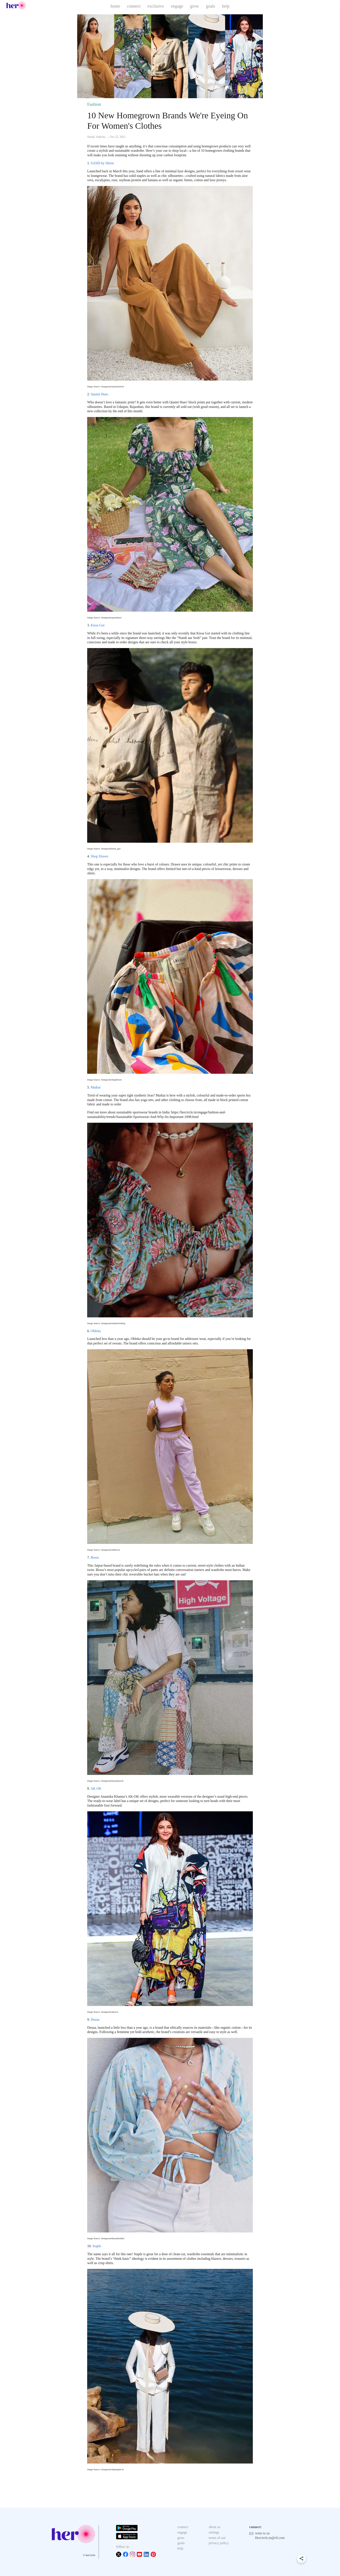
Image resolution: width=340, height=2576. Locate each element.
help (225, 6)
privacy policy (219, 2543)
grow (194, 6)
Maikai (95, 1087)
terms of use (217, 2538)
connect (134, 6)
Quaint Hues (99, 394)
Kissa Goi (98, 625)
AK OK (95, 1788)
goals (210, 6)
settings (214, 2532)
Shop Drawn (99, 856)
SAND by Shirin (102, 163)
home (115, 6)
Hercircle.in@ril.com (269, 2538)
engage (177, 6)
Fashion (94, 104)
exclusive (155, 6)
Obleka (96, 1331)
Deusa (95, 2019)
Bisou (95, 1557)
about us (214, 2527)
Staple (96, 2246)
